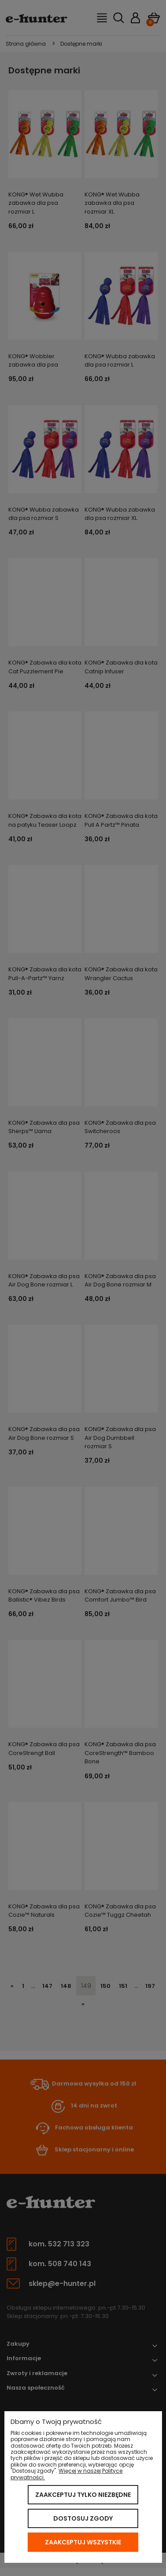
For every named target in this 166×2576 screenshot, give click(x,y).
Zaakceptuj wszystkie (83, 2542)
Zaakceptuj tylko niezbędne (83, 2494)
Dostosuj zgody (83, 2518)
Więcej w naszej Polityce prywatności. (66, 2474)
